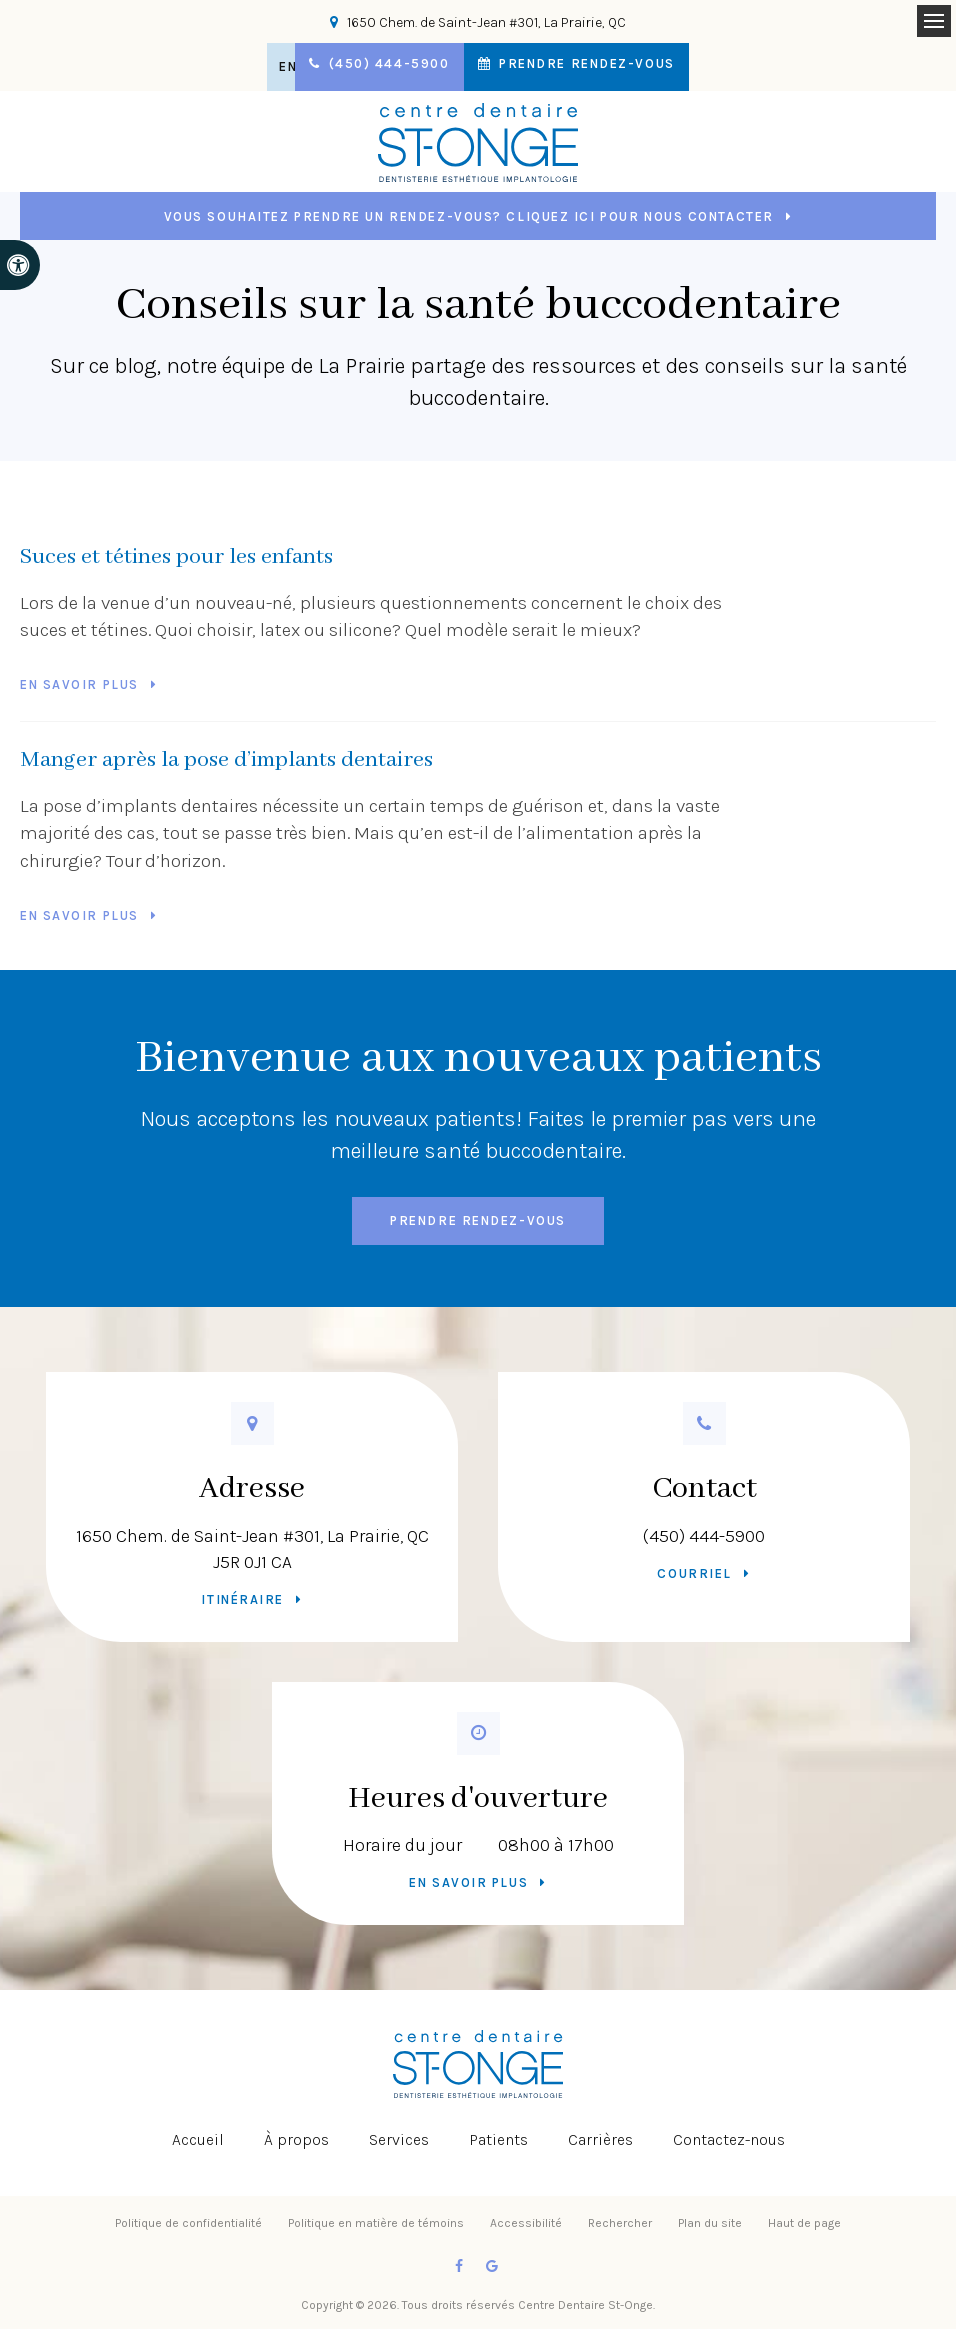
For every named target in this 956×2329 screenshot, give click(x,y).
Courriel (694, 1573)
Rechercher (620, 2223)
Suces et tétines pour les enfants (176, 557)
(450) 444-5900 (704, 1536)
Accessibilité (526, 2223)
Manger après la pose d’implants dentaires (226, 760)
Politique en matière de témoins (376, 2223)
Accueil (198, 2139)
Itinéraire (242, 1599)
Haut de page (804, 2223)
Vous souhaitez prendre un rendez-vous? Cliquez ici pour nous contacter (469, 216)
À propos (296, 2139)
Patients (498, 2139)
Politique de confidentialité (188, 2223)
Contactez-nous (729, 2139)
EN (276, 66)
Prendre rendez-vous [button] (597, 66)
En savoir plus (79, 684)
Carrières (600, 2139)
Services (399, 2139)
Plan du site (710, 2223)
